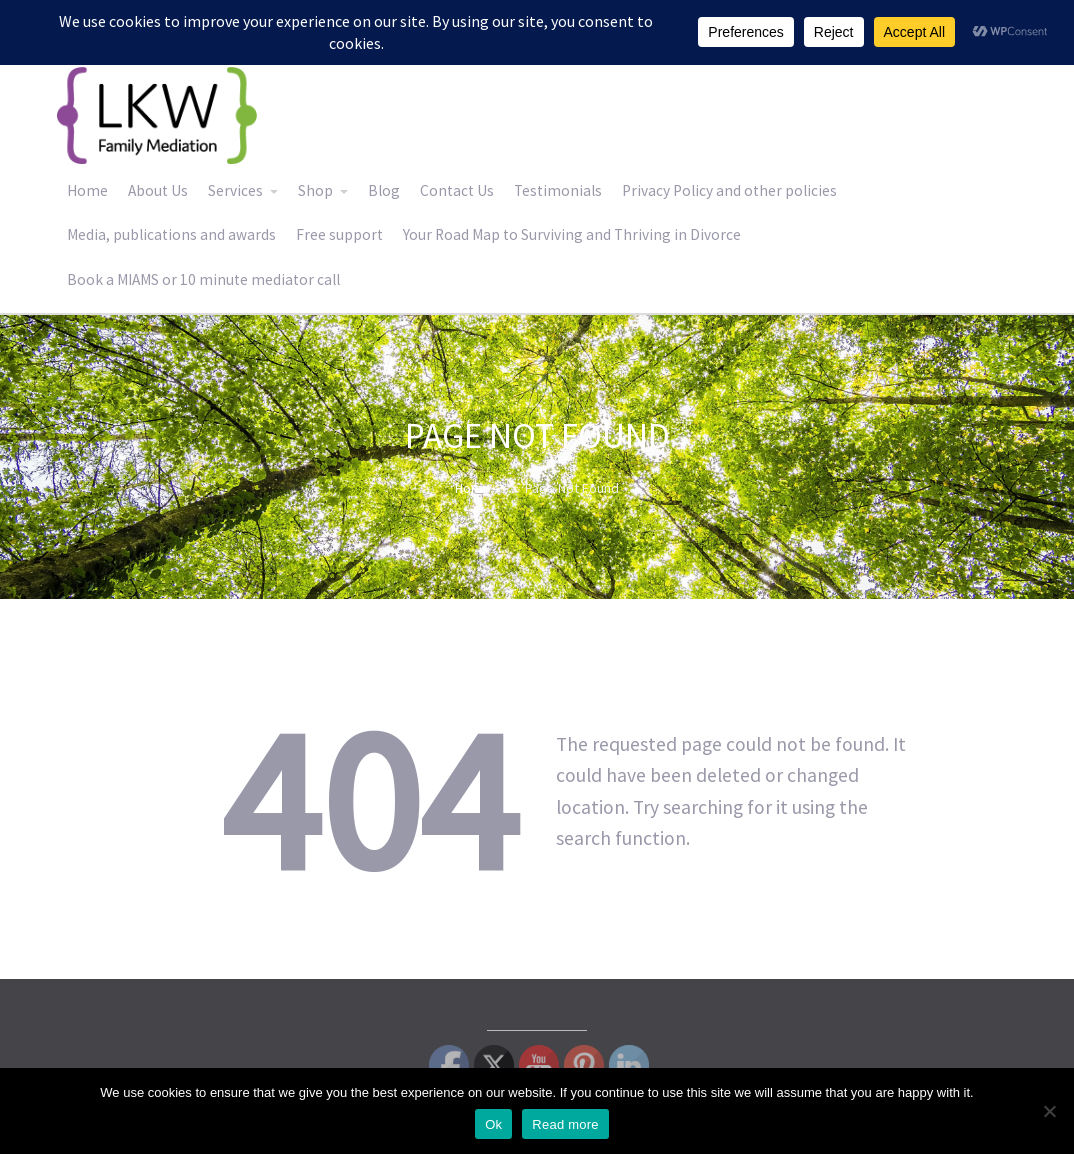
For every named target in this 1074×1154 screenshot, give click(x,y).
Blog (384, 190)
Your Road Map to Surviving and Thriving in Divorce (572, 234)
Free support (339, 234)
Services (235, 190)
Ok (493, 1124)
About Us (158, 190)
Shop (315, 190)
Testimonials (558, 190)
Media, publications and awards (171, 234)
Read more (565, 1124)
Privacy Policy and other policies (729, 190)
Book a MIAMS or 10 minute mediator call (203, 279)
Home (87, 190)
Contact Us (457, 190)
